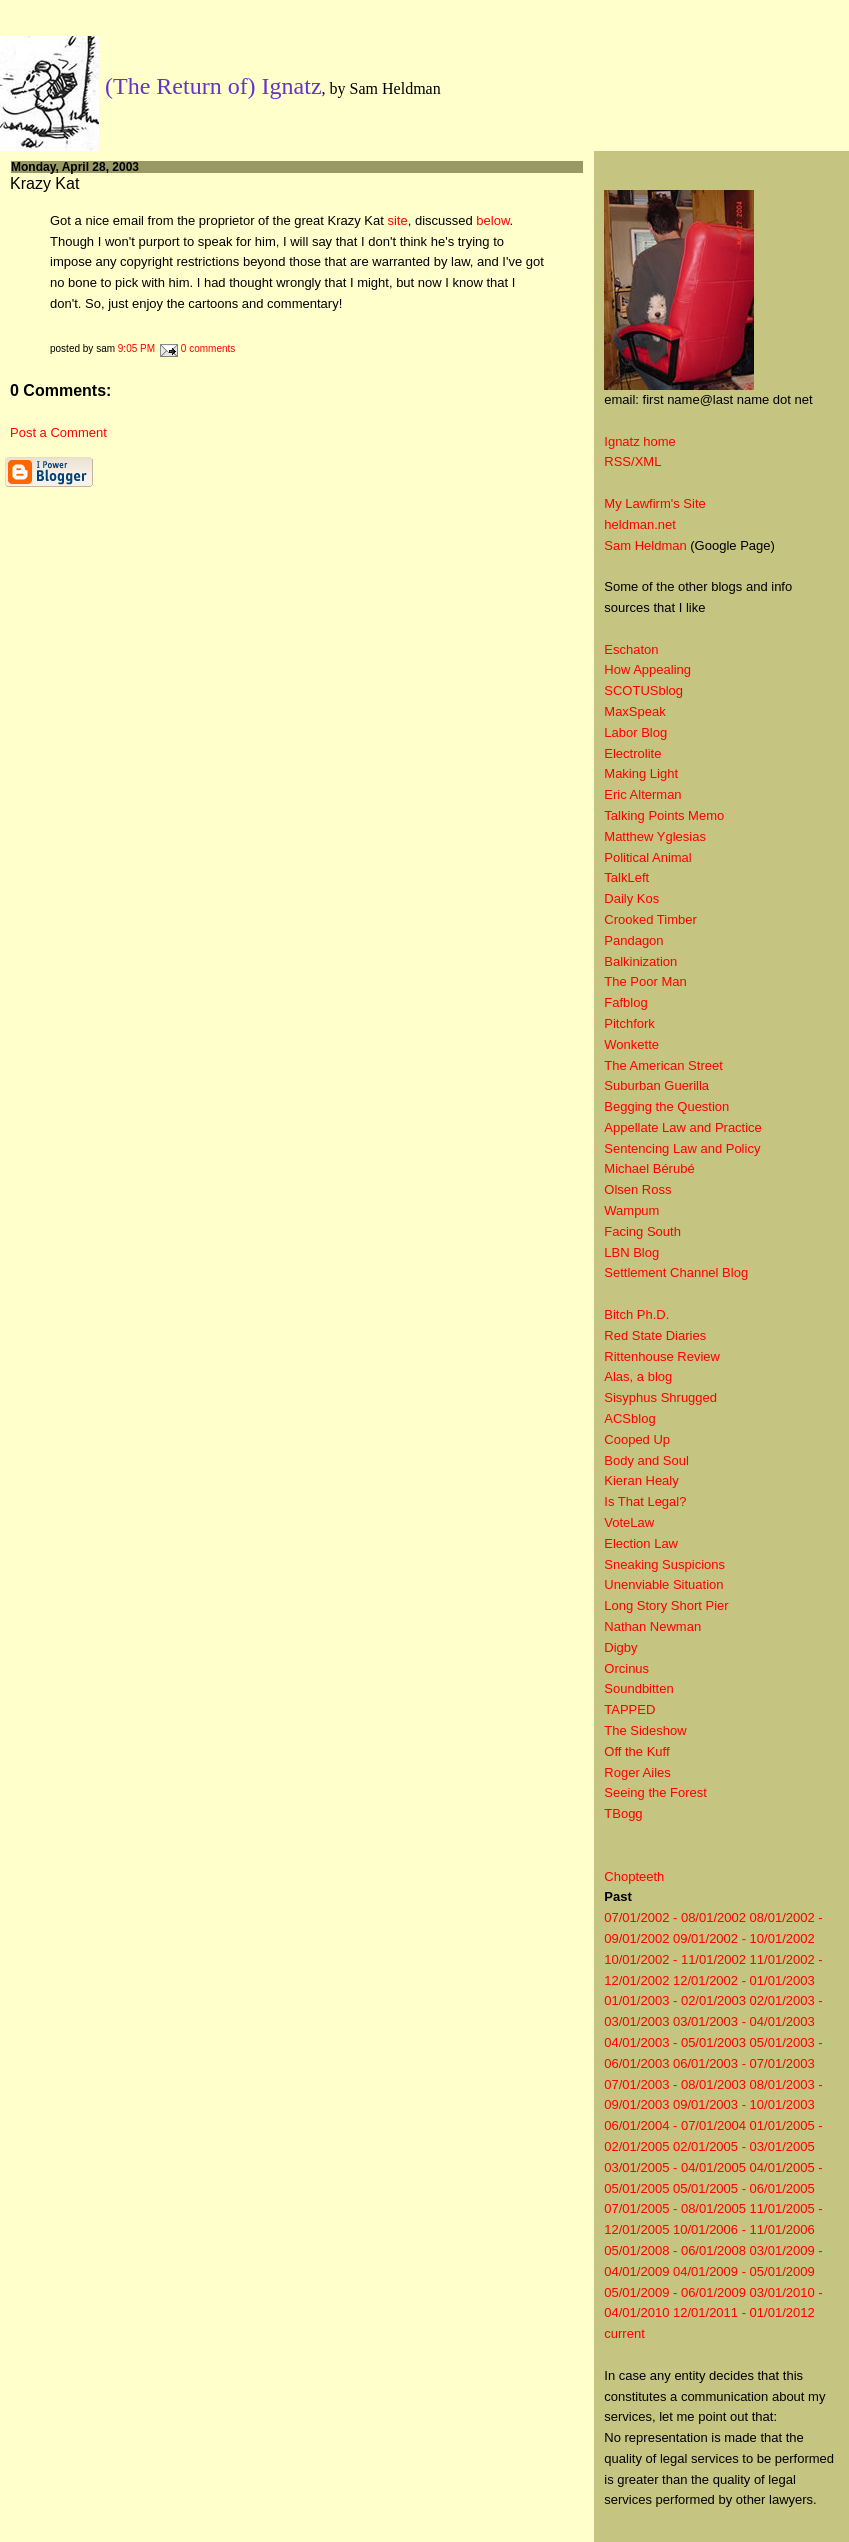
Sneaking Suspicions (664, 1564)
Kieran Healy (641, 1480)
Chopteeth (634, 1876)
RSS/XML (632, 461)
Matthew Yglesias (655, 836)
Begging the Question (666, 1106)
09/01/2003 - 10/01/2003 (744, 2104)
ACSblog (629, 1418)
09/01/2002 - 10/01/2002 (744, 1938)
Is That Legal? (645, 1501)
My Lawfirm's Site (654, 503)
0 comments (208, 348)
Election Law (641, 1543)
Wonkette (631, 1044)
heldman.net (640, 524)
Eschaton (631, 649)
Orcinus (626, 1668)
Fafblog (625, 1002)
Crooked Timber (650, 919)
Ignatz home (640, 441)
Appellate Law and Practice (683, 1127)
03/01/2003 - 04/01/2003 (744, 2021)
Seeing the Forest (655, 1792)
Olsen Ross (637, 1189)
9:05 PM (136, 348)
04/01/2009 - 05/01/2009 (744, 2271)
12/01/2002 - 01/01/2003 (744, 1980)
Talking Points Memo (664, 815)
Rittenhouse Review (662, 1356)
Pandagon (633, 940)
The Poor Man (645, 981)
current (624, 2333)
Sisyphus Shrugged (660, 1397)
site (397, 220)
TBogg (623, 1813)
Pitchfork (629, 1023)
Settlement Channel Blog (676, 1272)
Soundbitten (638, 1688)
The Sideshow (645, 1730)
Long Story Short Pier (666, 1605)
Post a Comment (58, 432)
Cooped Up (637, 1439)
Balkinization (640, 961)
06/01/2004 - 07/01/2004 (675, 2125)
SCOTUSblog (643, 690)
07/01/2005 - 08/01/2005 (675, 2208)
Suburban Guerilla (656, 1085)
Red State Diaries (655, 1335)
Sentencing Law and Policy (682, 1148)
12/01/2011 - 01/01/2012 (744, 2312)
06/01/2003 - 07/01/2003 (744, 2063)
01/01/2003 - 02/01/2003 (675, 2000)
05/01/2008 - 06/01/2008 (675, 2250)
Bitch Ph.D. (636, 1314)
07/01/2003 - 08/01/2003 (675, 2084)
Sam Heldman (645, 545)
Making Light (641, 773)
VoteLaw (629, 1522)
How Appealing (647, 669)
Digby (620, 1647)
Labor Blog (635, 732)
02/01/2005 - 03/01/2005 (744, 2146)
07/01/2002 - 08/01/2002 (675, 1917)
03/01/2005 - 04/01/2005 (675, 2167)
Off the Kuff (636, 1751)
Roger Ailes (637, 1772)
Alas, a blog (638, 1376)
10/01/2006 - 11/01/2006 (744, 2229)
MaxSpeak (634, 711)
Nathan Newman (652, 1626)
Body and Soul (646, 1460)
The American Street (663, 1065)
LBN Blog (631, 1252)
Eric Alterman (642, 794)
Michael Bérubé (649, 1168)
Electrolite (632, 753)
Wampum (631, 1210)
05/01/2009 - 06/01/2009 (675, 2292)
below (492, 220)
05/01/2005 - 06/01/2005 (744, 2188)
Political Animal (647, 857)
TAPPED (629, 1709)
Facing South (642, 1231)
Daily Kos (631, 898)
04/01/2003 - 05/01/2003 (675, 2042)
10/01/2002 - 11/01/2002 (675, 1959)
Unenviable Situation (663, 1584)
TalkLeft (626, 877)
